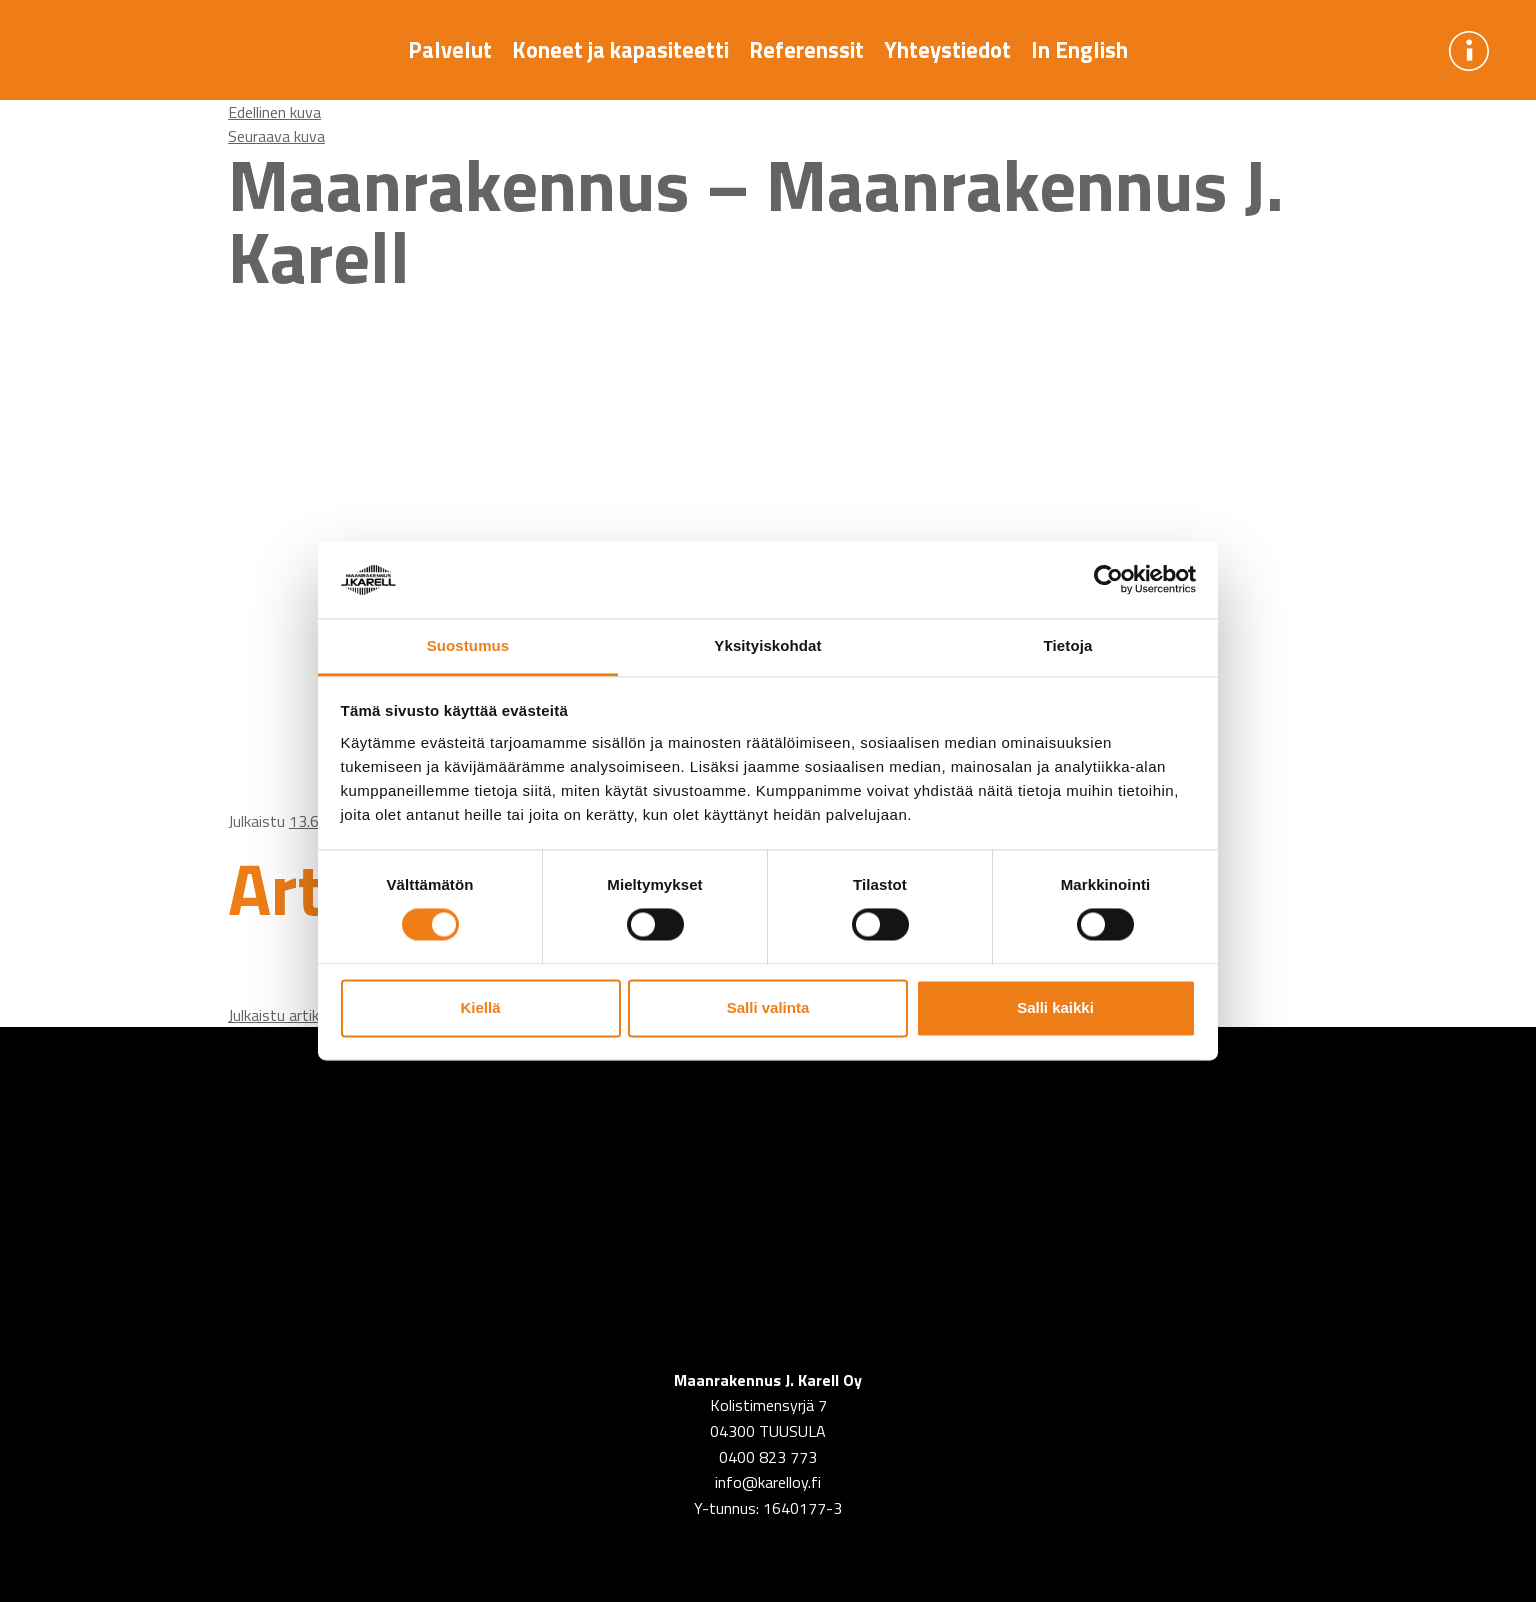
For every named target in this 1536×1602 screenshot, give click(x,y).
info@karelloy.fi (768, 1482)
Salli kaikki (1055, 1007)
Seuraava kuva (276, 136)
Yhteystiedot (947, 50)
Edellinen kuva (274, 112)
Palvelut (450, 50)
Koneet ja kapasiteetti (620, 50)
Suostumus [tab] (468, 645)
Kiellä (480, 1007)
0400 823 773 (768, 1457)
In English (1079, 50)
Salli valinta (768, 1007)
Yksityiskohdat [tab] (767, 645)
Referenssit (806, 50)
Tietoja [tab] (1068, 645)
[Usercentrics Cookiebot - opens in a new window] (1108, 580)
